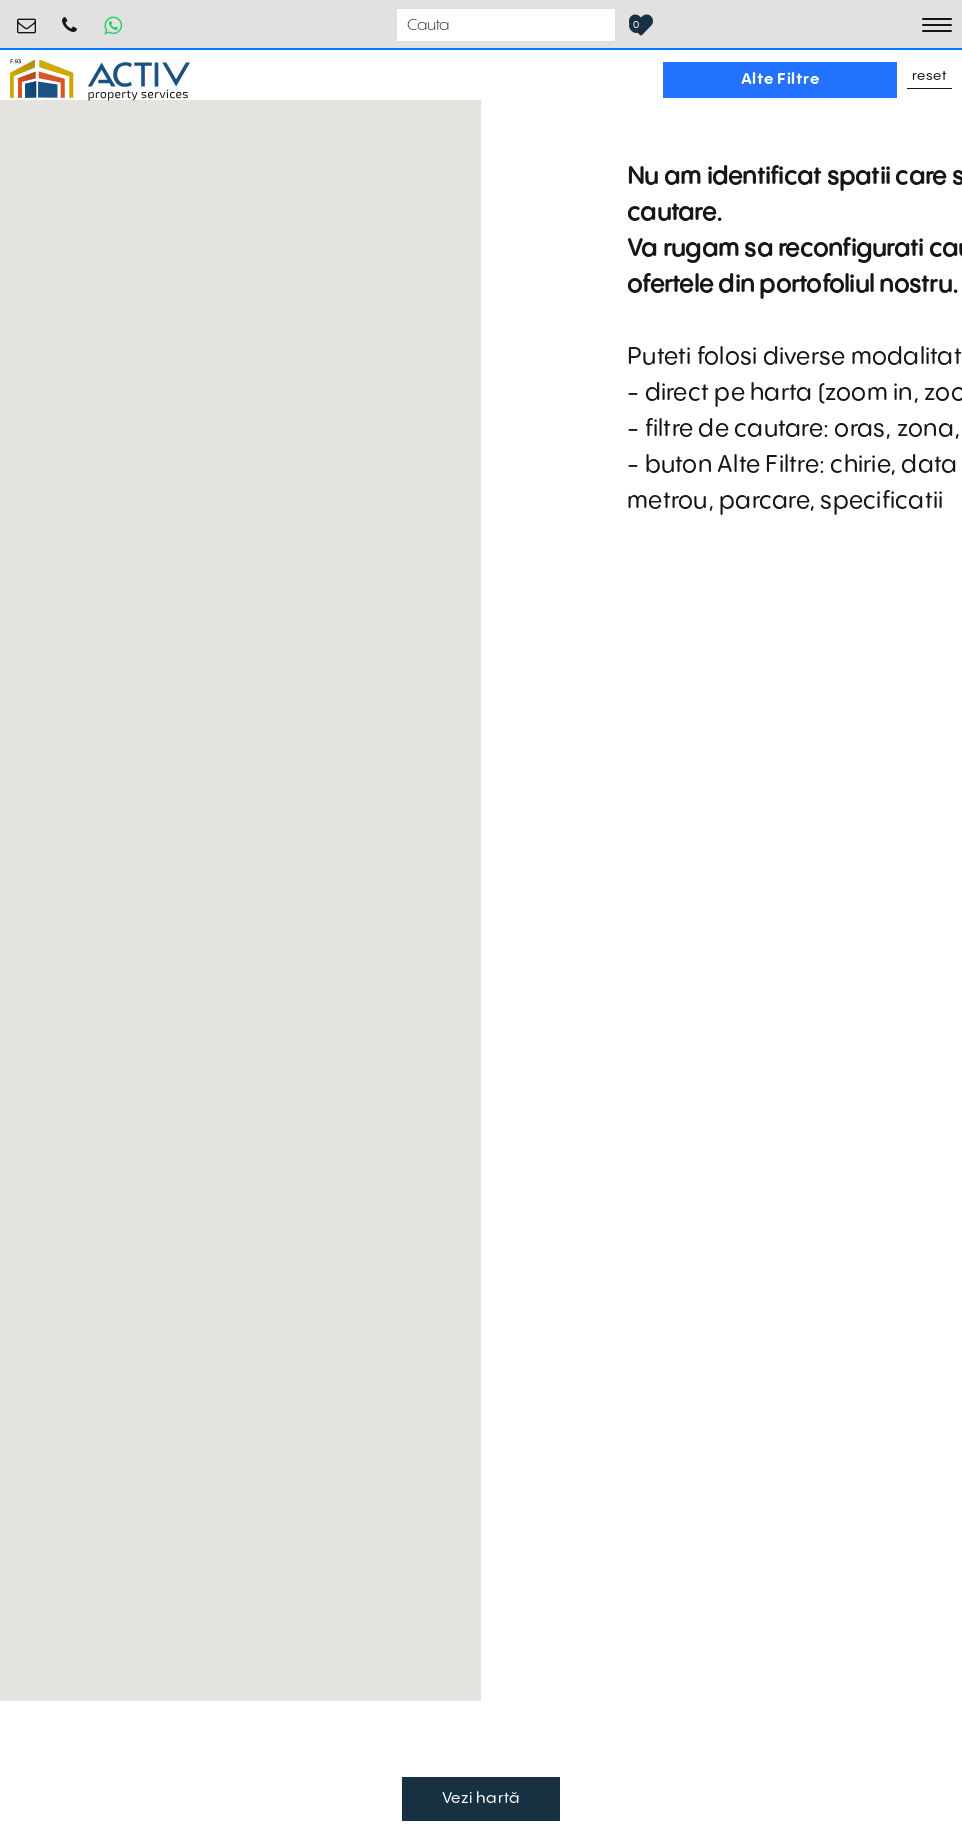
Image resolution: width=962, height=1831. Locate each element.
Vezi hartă (481, 1798)
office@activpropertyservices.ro (27, 17)
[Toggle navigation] (937, 25)
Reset (930, 77)
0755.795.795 (70, 17)
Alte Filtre (780, 79)
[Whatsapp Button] (113, 25)
